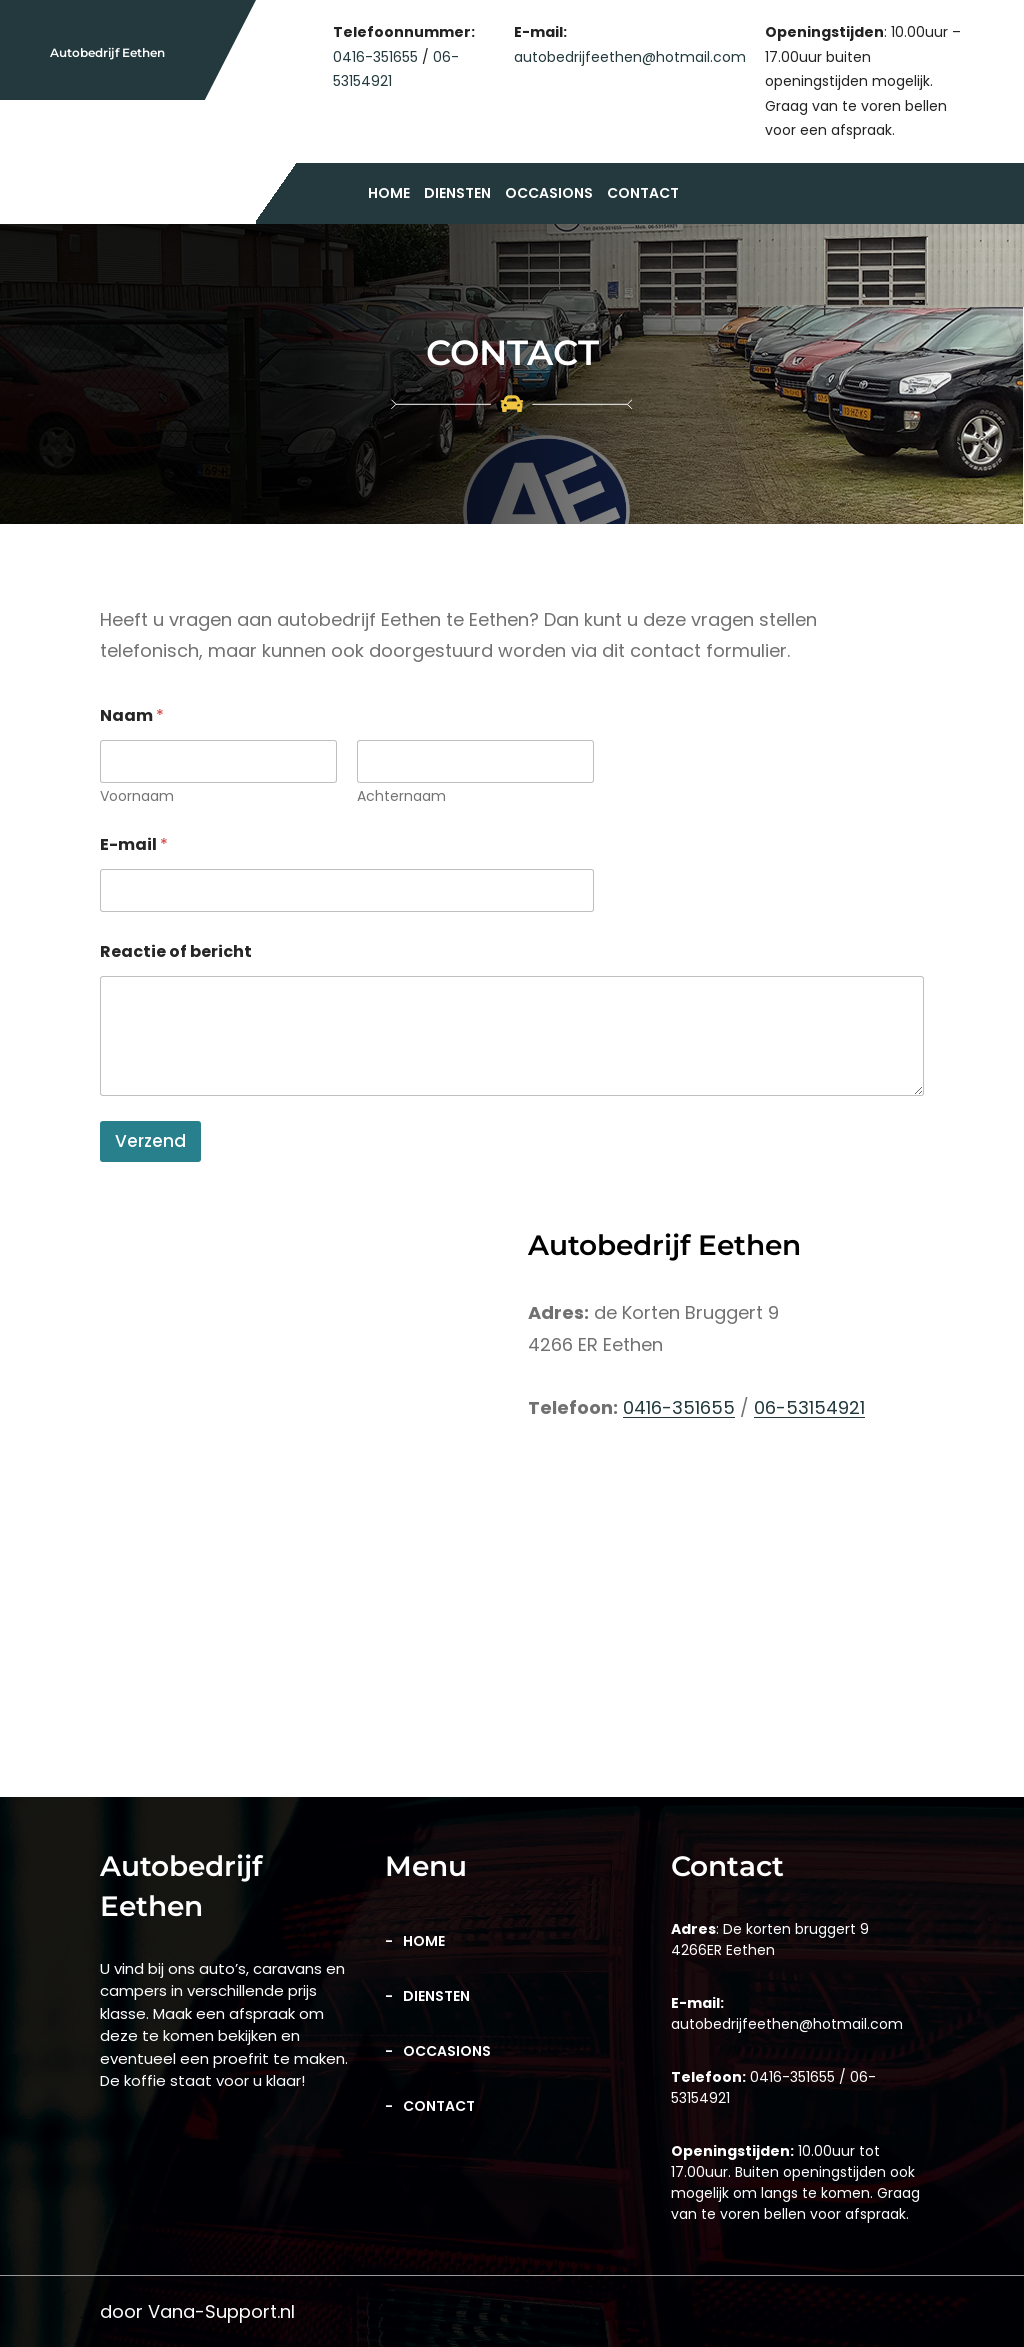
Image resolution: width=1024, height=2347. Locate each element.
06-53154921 (809, 1407)
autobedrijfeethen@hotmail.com (630, 57)
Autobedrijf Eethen (107, 52)
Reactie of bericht (176, 951)
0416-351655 (375, 57)
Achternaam (401, 796)
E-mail (134, 844)
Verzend (150, 1141)
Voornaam (137, 796)
